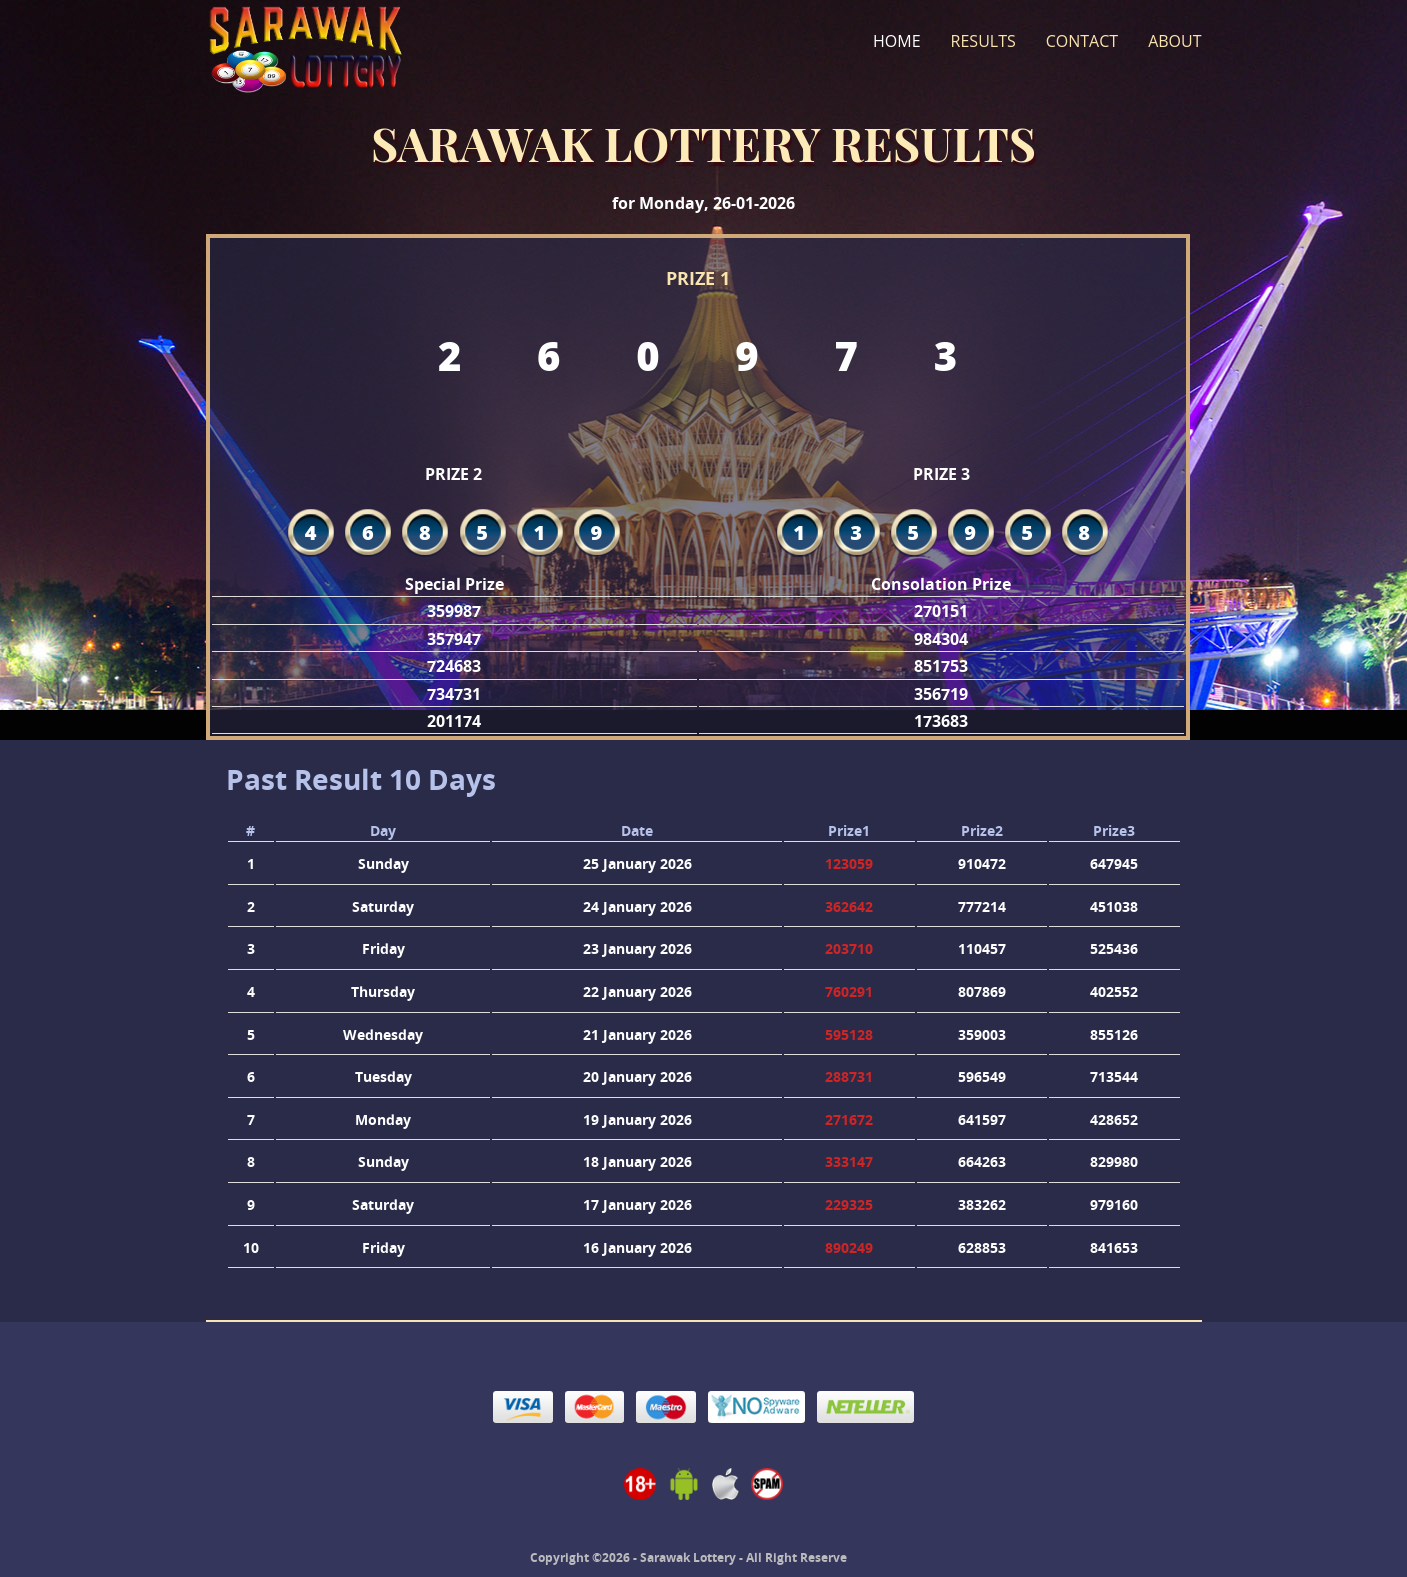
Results (983, 41)
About (1174, 41)
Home (897, 41)
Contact (1082, 41)
